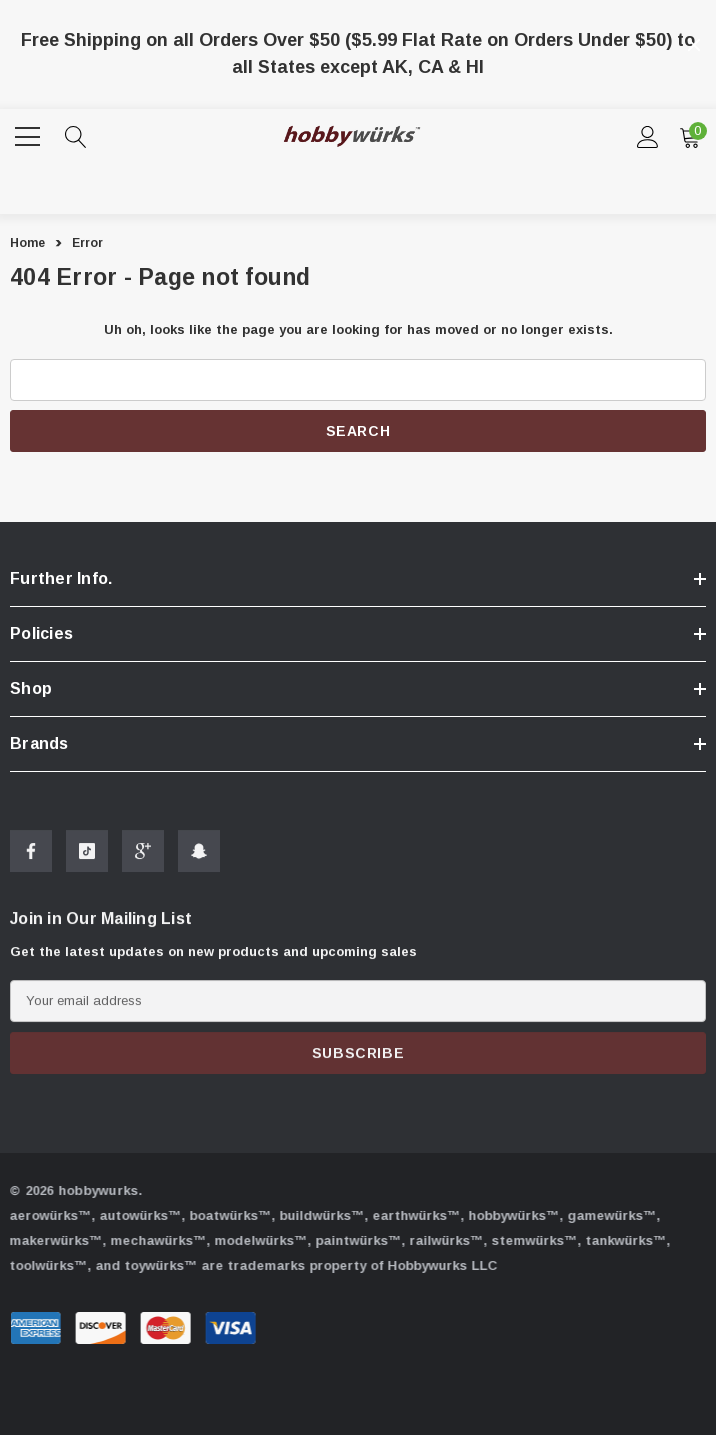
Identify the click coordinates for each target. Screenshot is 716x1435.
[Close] (694, 45)
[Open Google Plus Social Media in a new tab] (143, 861)
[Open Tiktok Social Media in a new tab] (87, 861)
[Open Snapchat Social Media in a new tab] (199, 861)
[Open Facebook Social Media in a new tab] (31, 861)
